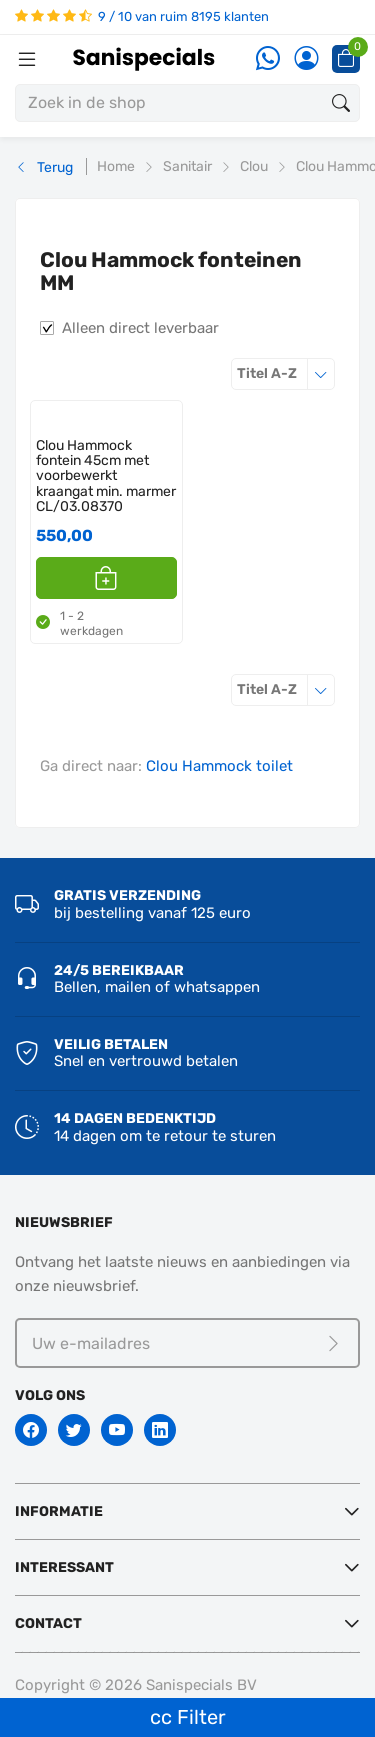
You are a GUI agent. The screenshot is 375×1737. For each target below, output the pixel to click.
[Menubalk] (27, 59)
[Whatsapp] (268, 59)
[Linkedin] (160, 1430)
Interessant (64, 1567)
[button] (106, 578)
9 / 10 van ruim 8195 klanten (142, 16)
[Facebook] (31, 1430)
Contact (48, 1623)
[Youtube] (117, 1430)
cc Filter (188, 1717)
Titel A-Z (286, 373)
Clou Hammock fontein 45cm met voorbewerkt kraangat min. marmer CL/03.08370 (106, 476)
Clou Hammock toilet (219, 766)
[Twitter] (74, 1430)
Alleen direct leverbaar (140, 328)
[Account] (306, 59)
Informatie (59, 1511)
